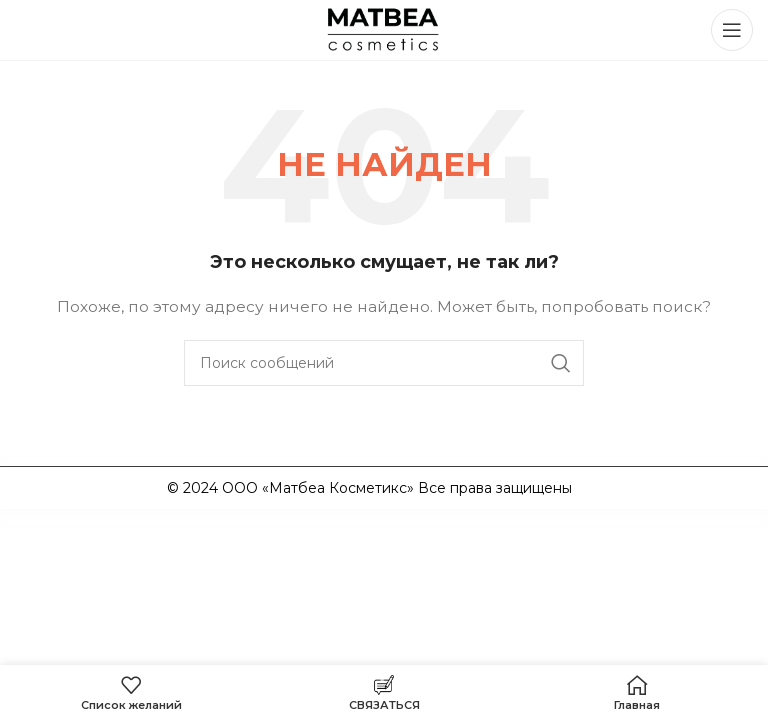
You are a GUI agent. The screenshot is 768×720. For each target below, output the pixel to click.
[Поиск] (384, 363)
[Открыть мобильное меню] (732, 30)
